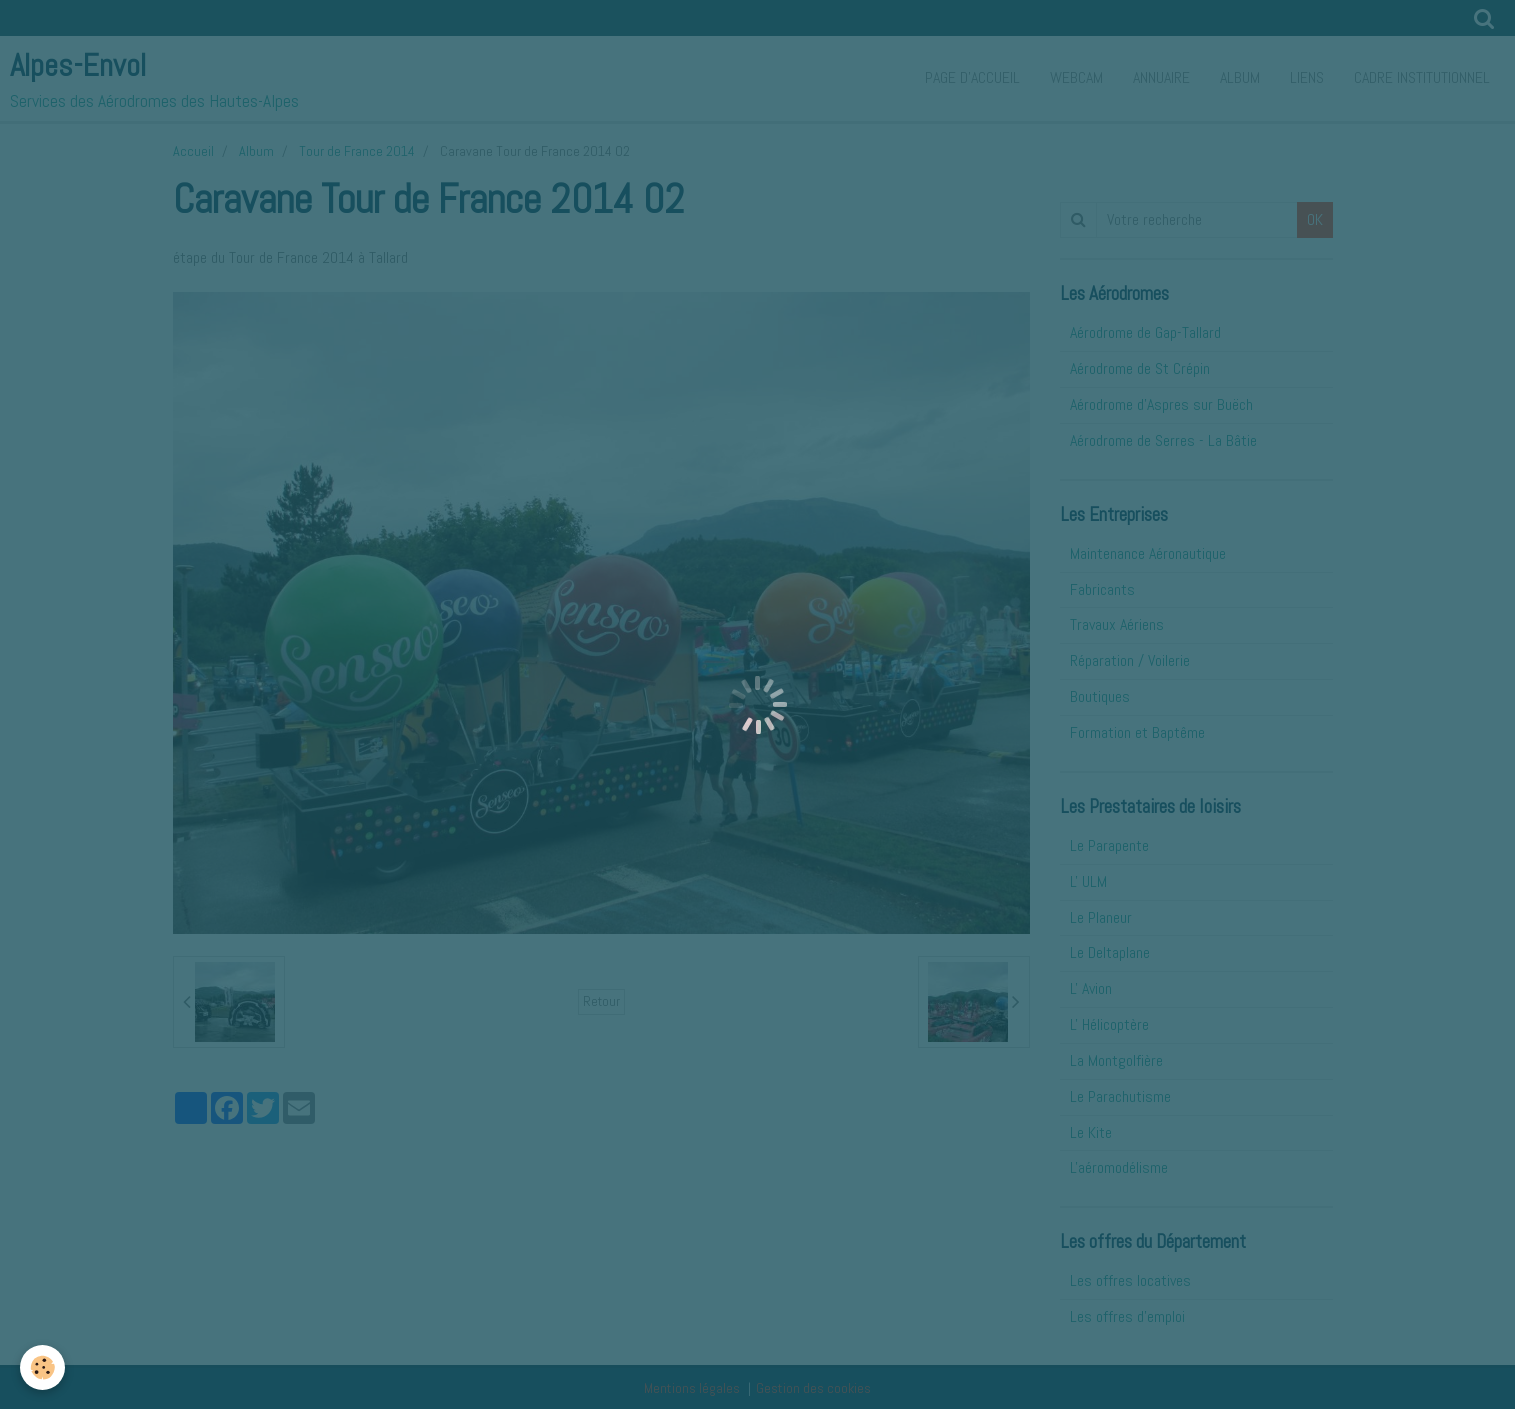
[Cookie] (42, 1367)
